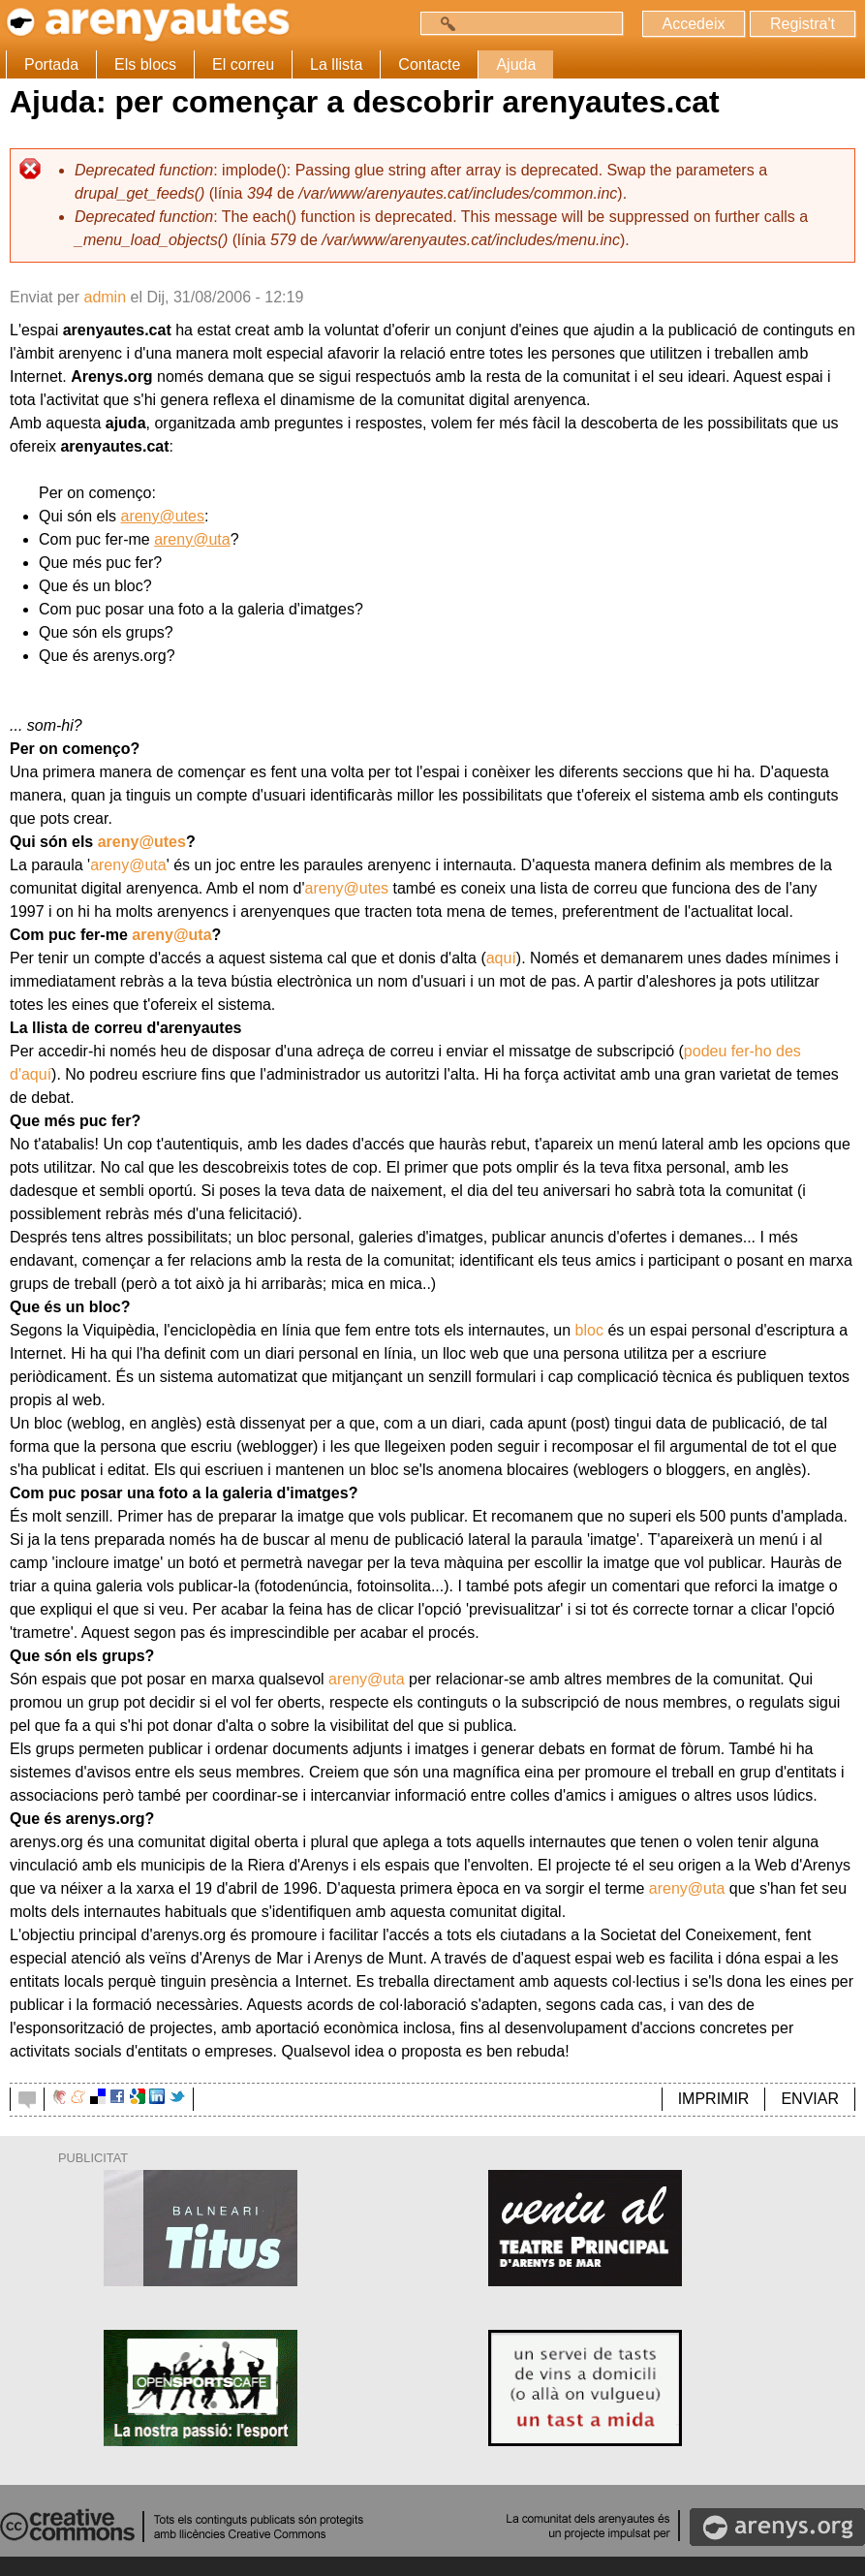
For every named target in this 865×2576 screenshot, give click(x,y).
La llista (336, 64)
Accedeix (694, 24)
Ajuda (516, 64)
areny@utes (162, 516)
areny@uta (192, 539)
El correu (243, 64)
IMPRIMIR (714, 2098)
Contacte (429, 64)
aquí (501, 958)
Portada (51, 64)
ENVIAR (810, 2098)
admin (104, 297)
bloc (589, 1330)
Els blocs (145, 64)
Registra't (802, 24)
